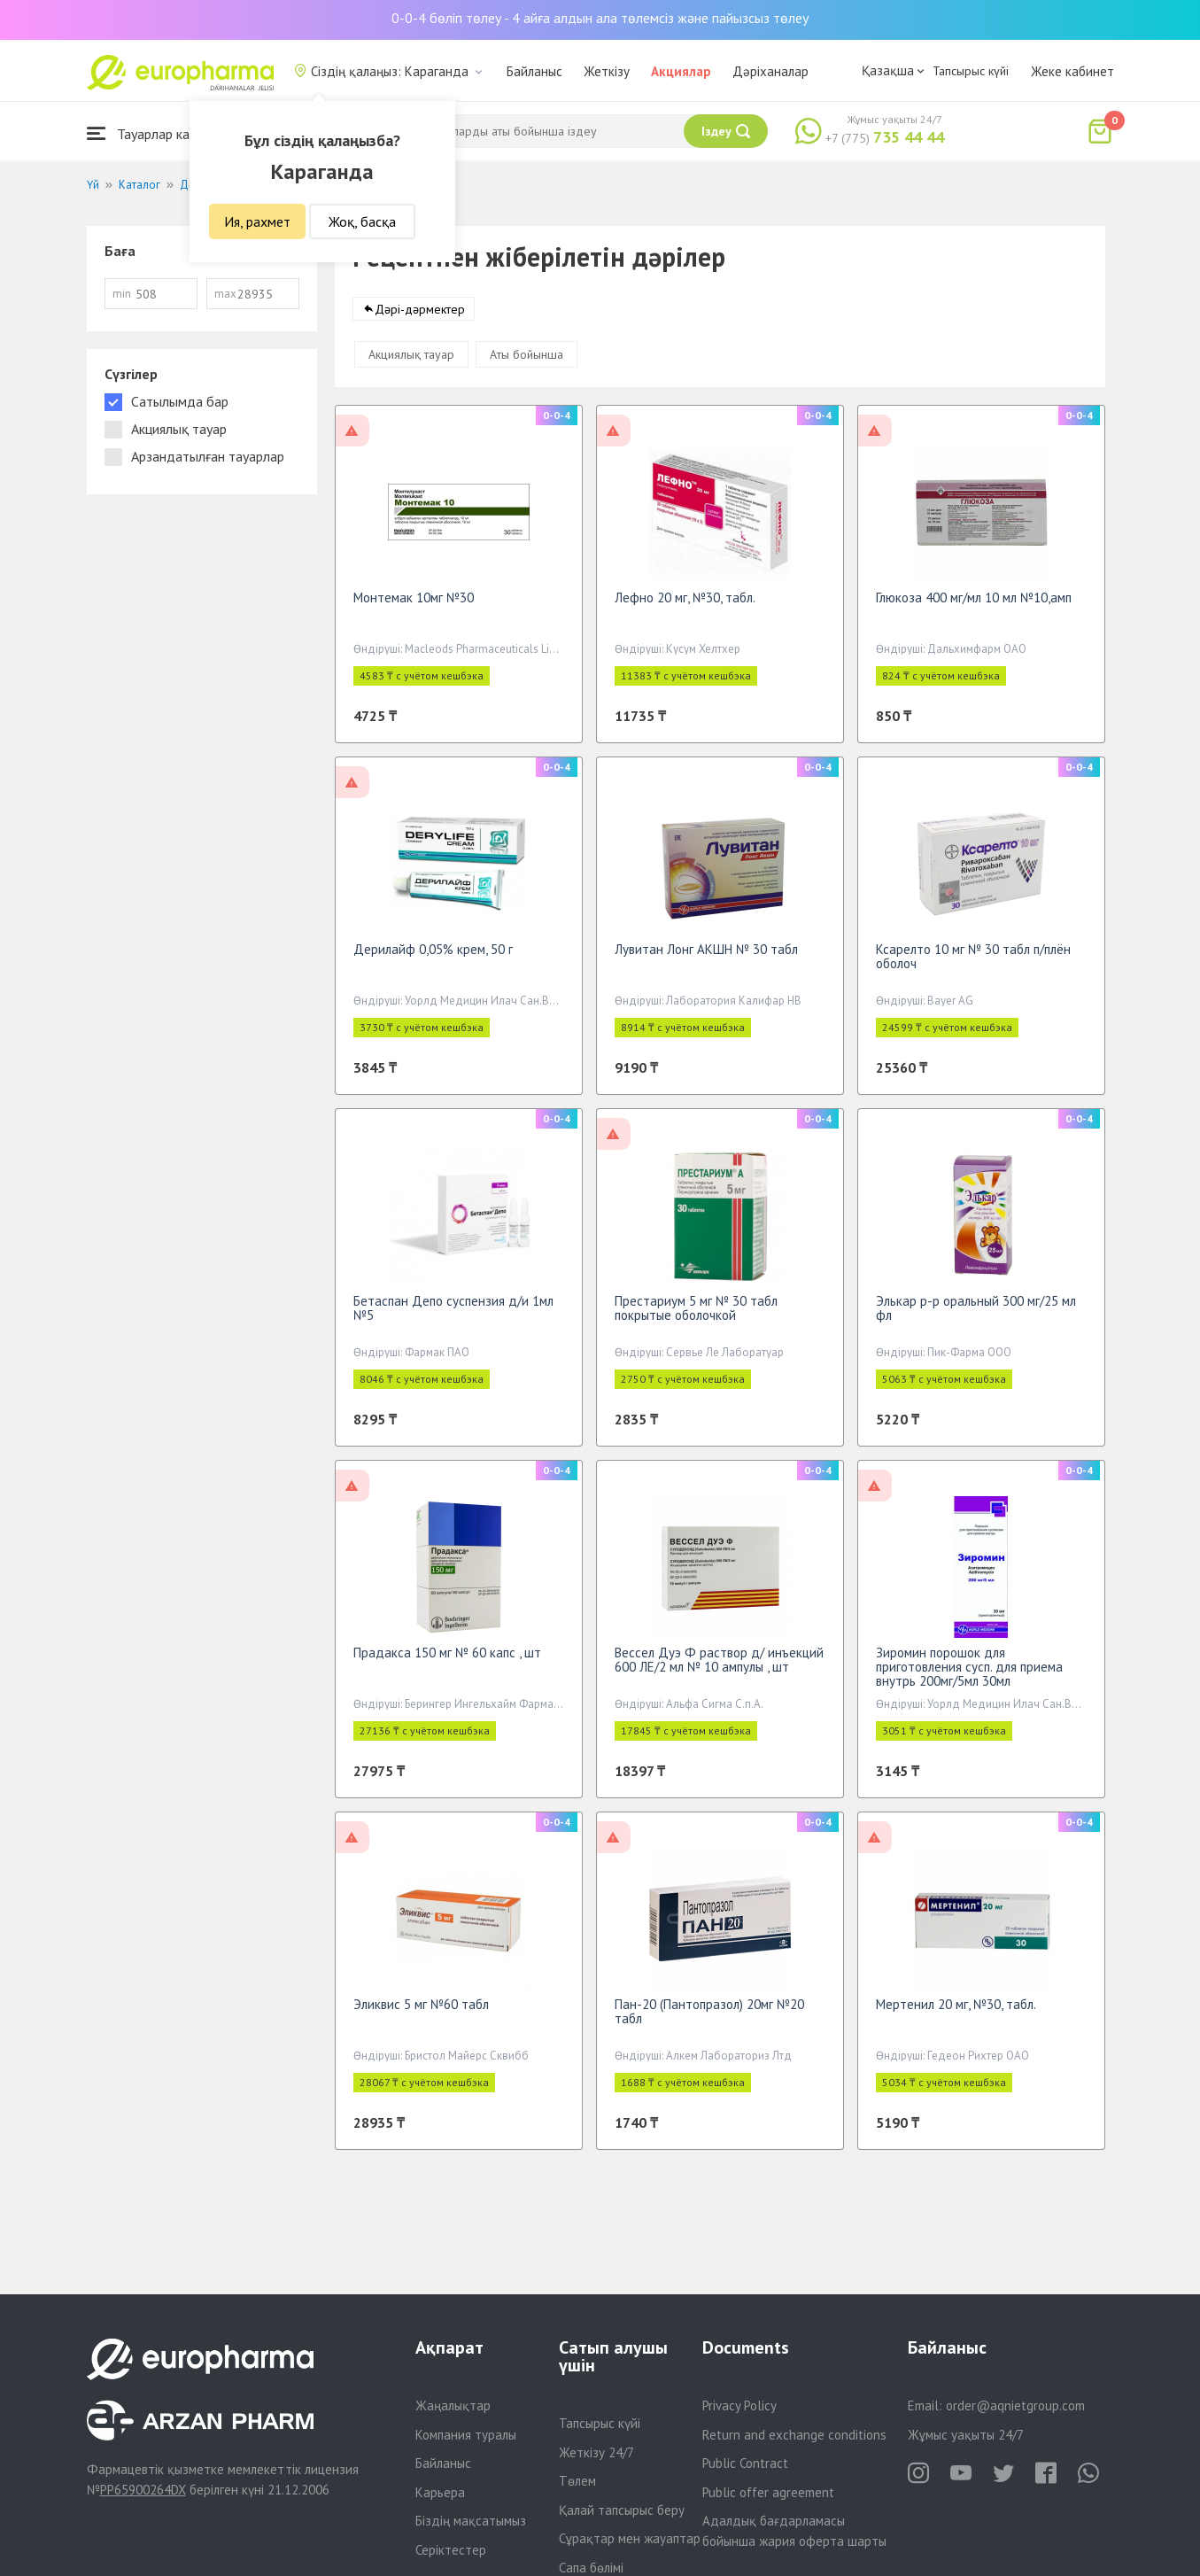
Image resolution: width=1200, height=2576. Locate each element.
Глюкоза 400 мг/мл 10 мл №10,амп (974, 606)
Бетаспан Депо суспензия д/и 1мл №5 (453, 1316)
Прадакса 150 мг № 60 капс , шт (447, 1661)
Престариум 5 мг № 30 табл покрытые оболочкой (696, 1316)
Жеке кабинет (1072, 71)
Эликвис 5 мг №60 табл (421, 2013)
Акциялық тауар (411, 363)
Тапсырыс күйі (971, 71)
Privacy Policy (739, 2405)
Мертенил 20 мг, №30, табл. (956, 2013)
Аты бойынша (526, 363)
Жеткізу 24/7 (596, 2452)
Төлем (577, 2480)
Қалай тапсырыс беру (622, 2510)
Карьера (440, 2492)
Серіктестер (450, 2549)
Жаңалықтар (453, 2405)
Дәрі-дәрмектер (420, 318)
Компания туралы (465, 2434)
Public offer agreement (768, 2492)
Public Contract (745, 2463)
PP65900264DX (143, 2489)
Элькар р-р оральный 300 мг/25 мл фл (976, 1316)
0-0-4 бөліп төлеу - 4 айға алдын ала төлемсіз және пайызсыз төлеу (600, 18)
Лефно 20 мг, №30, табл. (685, 606)
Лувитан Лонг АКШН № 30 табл (706, 958)
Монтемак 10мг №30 (413, 606)
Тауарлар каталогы (159, 133)
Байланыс (534, 71)
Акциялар (681, 71)
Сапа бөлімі (591, 2567)
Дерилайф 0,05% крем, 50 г (433, 958)
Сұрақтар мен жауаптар (630, 2538)
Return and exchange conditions (794, 2434)
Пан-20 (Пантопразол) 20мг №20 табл (709, 2020)
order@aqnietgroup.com (1015, 2405)
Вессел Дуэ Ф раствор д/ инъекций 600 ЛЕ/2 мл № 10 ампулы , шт (719, 1668)
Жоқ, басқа (362, 221)
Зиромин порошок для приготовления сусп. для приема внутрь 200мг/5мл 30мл (969, 1675)
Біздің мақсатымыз (470, 2520)
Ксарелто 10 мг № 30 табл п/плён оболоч (973, 965)
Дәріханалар (770, 71)
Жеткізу (607, 71)
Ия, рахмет (257, 221)
